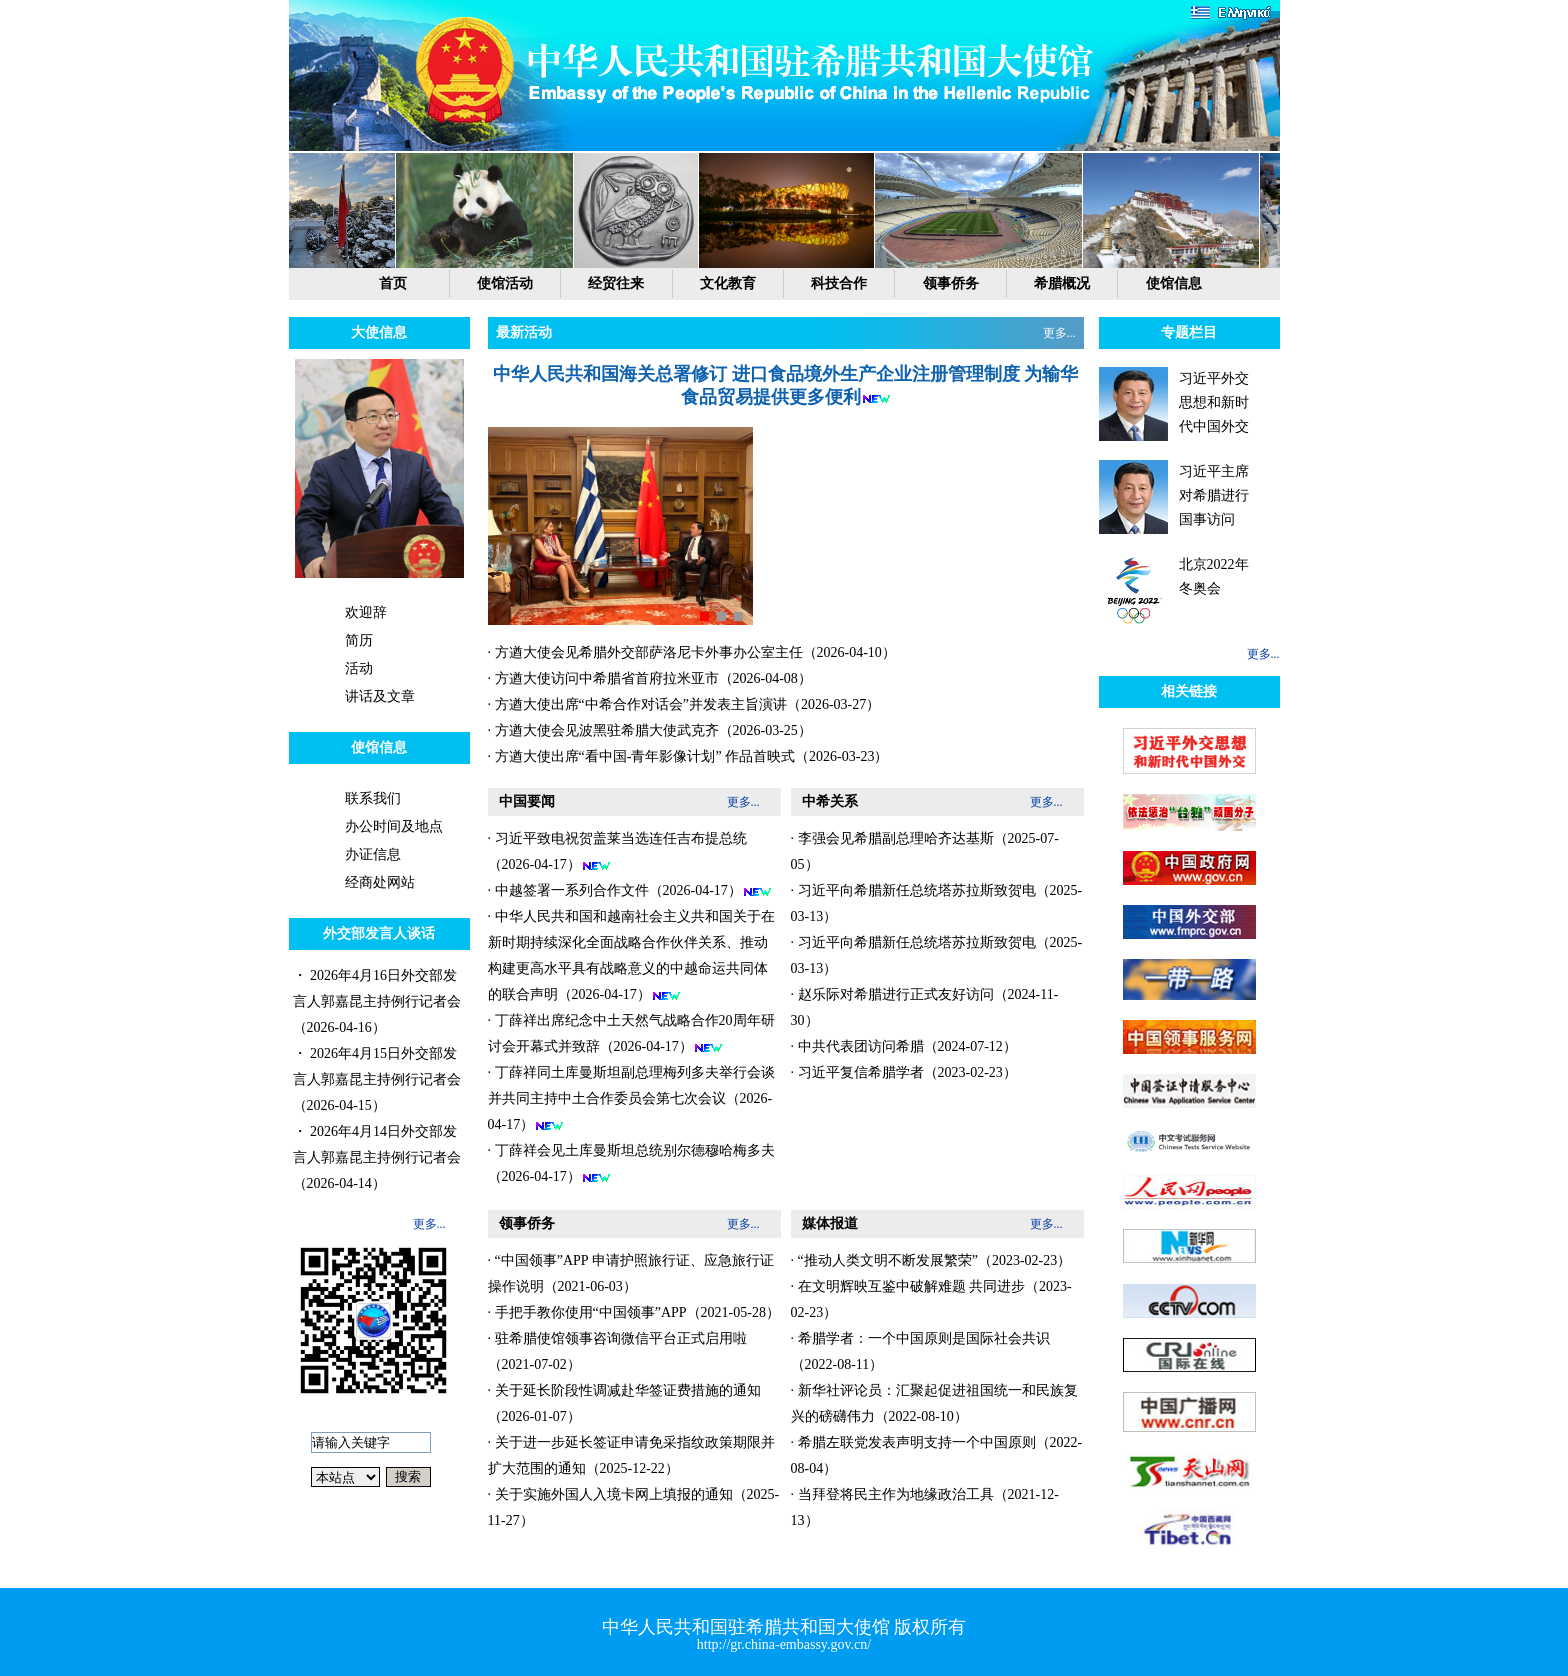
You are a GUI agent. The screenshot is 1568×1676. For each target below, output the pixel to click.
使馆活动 (505, 283)
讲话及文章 (380, 696)
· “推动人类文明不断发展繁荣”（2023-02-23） (931, 1260)
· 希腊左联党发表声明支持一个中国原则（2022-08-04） (937, 1455)
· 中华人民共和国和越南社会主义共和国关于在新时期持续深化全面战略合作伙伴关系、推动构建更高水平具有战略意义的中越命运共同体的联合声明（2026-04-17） (631, 956)
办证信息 (373, 854)
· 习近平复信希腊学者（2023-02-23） (904, 1072)
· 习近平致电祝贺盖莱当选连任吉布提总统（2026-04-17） (617, 852)
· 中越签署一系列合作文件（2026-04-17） (630, 891)
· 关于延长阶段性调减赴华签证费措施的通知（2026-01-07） (624, 1403)
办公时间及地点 (394, 826)
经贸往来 (616, 283)
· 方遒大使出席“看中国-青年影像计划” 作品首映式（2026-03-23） (688, 756)
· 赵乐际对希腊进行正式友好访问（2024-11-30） (925, 1007)
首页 (393, 283)
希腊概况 (1062, 283)
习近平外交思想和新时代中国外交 (1214, 402)
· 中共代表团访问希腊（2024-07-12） (904, 1046)
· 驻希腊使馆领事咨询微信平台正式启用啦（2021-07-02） (617, 1351)
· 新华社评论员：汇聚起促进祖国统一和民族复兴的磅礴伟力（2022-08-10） (934, 1403)
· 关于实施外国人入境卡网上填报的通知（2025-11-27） (634, 1507)
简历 (359, 640)
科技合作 (839, 283)
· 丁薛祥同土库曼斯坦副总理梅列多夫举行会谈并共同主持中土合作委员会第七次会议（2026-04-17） (631, 1099)
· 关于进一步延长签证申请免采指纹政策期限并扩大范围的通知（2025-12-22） (631, 1455)
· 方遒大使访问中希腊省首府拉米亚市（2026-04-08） (650, 678)
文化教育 (728, 283)
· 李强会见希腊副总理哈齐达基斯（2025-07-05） (925, 851)
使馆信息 (1174, 283)
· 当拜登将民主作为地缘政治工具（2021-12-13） (925, 1507)
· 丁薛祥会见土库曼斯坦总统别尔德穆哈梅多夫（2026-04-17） (631, 1164)
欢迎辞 (366, 612)
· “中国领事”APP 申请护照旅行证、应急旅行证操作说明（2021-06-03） (631, 1273)
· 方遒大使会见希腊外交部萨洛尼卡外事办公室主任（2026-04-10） (692, 652)
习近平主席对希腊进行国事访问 (1214, 495)
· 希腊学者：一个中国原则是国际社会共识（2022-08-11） (920, 1351)
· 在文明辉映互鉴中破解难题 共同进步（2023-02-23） (931, 1299)
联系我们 (373, 798)
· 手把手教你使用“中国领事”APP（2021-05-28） (634, 1312)
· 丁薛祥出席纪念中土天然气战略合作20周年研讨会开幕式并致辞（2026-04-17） (631, 1034)
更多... (429, 1224)
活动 (359, 668)
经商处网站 (380, 882)
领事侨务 (951, 283)
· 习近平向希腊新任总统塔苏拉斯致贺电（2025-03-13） (937, 903)
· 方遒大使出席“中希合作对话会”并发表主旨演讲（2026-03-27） (684, 704)
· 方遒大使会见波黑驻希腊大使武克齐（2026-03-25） (650, 730)
